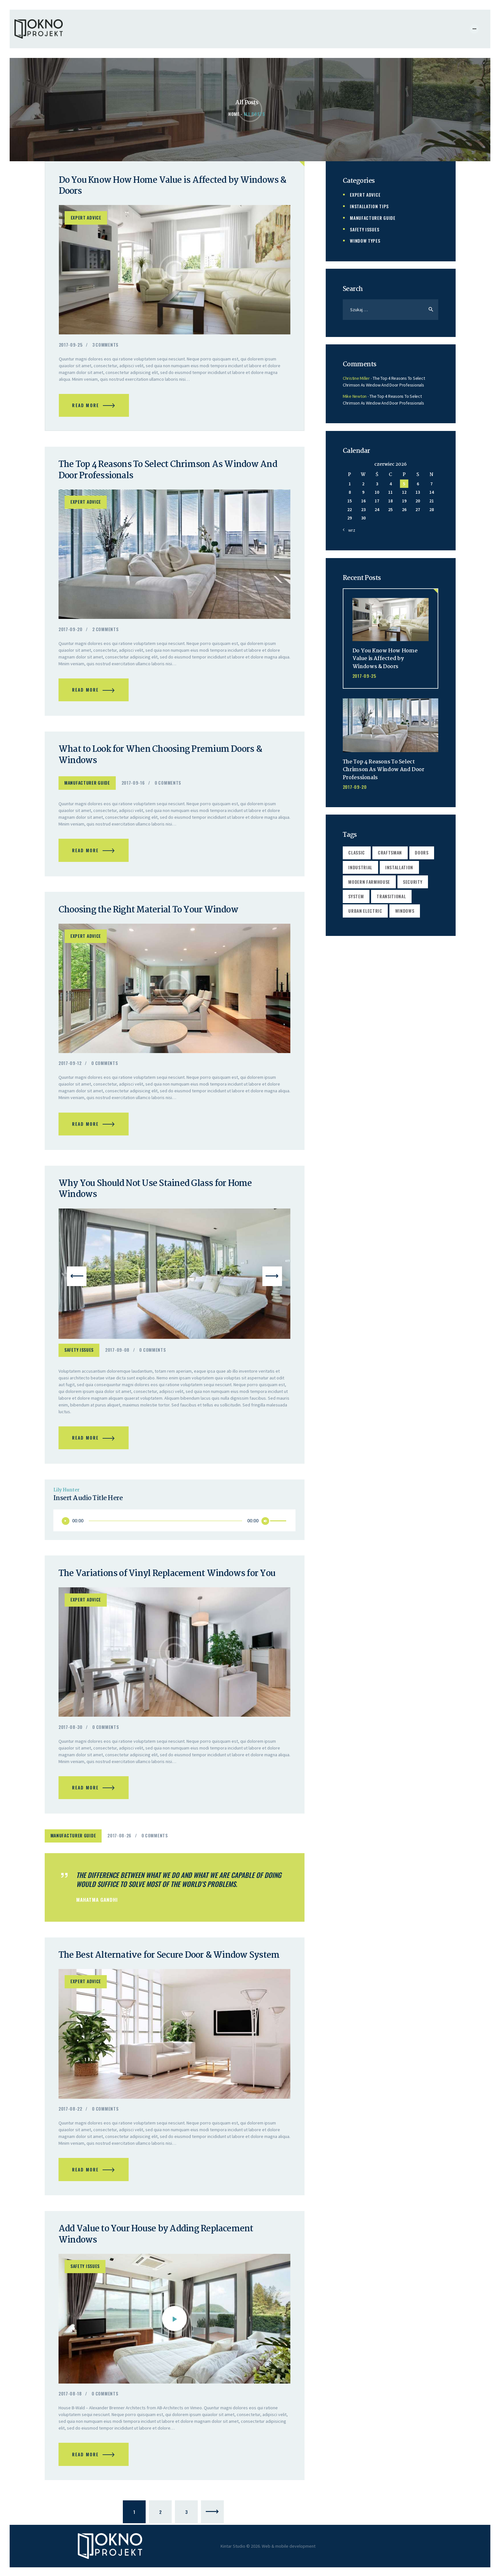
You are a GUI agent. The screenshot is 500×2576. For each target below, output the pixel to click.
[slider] (165, 1525)
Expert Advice (86, 217)
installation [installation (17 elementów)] (400, 866)
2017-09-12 (70, 1066)
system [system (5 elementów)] (356, 895)
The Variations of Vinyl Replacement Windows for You (168, 1578)
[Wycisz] (265, 1526)
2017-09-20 (71, 631)
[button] (76, 1281)
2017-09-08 (117, 1354)
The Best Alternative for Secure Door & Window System (170, 1961)
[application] (174, 1525)
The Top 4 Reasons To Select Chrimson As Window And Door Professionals (170, 472)
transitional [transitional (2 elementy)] (391, 895)
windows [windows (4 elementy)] (405, 910)
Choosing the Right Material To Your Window (150, 913)
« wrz (350, 529)
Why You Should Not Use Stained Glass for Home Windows (157, 1193)
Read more (86, 406)
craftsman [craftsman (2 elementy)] (390, 851)
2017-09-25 (71, 345)
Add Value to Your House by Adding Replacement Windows (158, 2241)
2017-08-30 (71, 1732)
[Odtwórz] (65, 1526)
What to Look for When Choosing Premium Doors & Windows (162, 758)
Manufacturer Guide (87, 785)
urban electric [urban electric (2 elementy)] (366, 910)
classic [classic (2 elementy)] (357, 851)
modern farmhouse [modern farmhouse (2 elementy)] (369, 881)
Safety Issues (79, 1354)
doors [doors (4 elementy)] (423, 851)
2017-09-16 (133, 785)
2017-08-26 (119, 1841)
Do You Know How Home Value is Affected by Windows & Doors (171, 186)
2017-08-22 (70, 2115)
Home (234, 114)
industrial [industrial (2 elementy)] (361, 866)
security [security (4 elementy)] (413, 881)
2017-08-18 (70, 2400)
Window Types (365, 239)
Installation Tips (369, 205)
